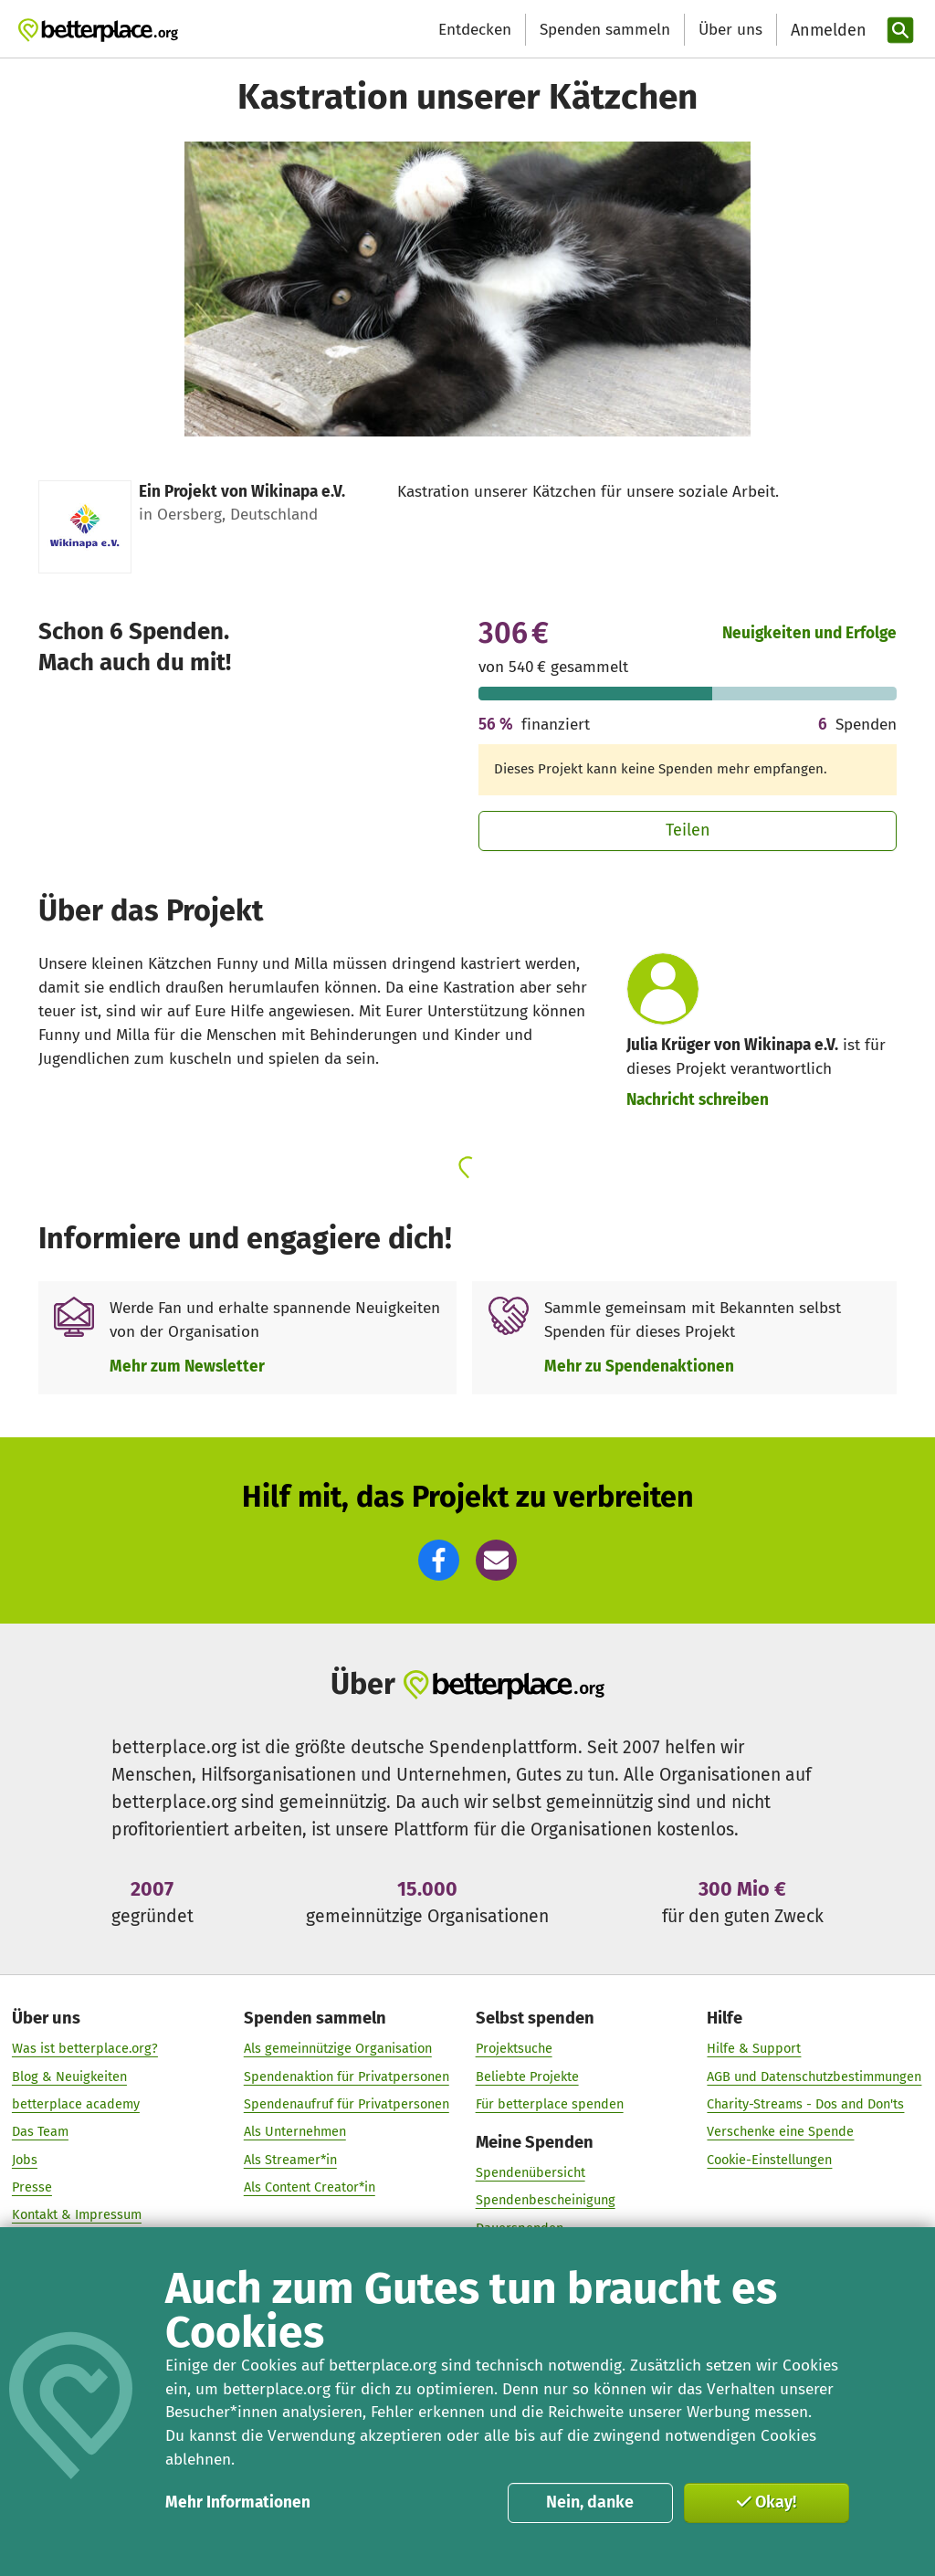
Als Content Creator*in (309, 2187)
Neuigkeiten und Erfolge (809, 633)
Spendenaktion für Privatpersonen (346, 2076)
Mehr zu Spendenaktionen (639, 1366)
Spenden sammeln (605, 29)
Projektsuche (514, 2048)
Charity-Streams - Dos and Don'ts (805, 2104)
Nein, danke (590, 2502)
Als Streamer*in (290, 2159)
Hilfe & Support (754, 2048)
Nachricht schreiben (697, 1099)
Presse (32, 2187)
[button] (438, 1560)
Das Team (40, 2131)
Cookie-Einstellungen (769, 2159)
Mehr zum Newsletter (187, 1366)
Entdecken (474, 29)
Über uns (730, 29)
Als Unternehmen (295, 2131)
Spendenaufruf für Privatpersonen (346, 2104)
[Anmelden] (826, 30)
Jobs (24, 2159)
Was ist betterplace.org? (85, 2048)
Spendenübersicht (530, 2172)
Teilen (688, 830)
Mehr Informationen (237, 2502)
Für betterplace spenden (550, 2104)
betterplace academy (76, 2104)
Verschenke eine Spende (780, 2131)
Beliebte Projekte (527, 2076)
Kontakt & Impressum (77, 2214)
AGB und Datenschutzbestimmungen (814, 2076)
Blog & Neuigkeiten (69, 2076)
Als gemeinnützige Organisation (338, 2048)
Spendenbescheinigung (545, 2200)
